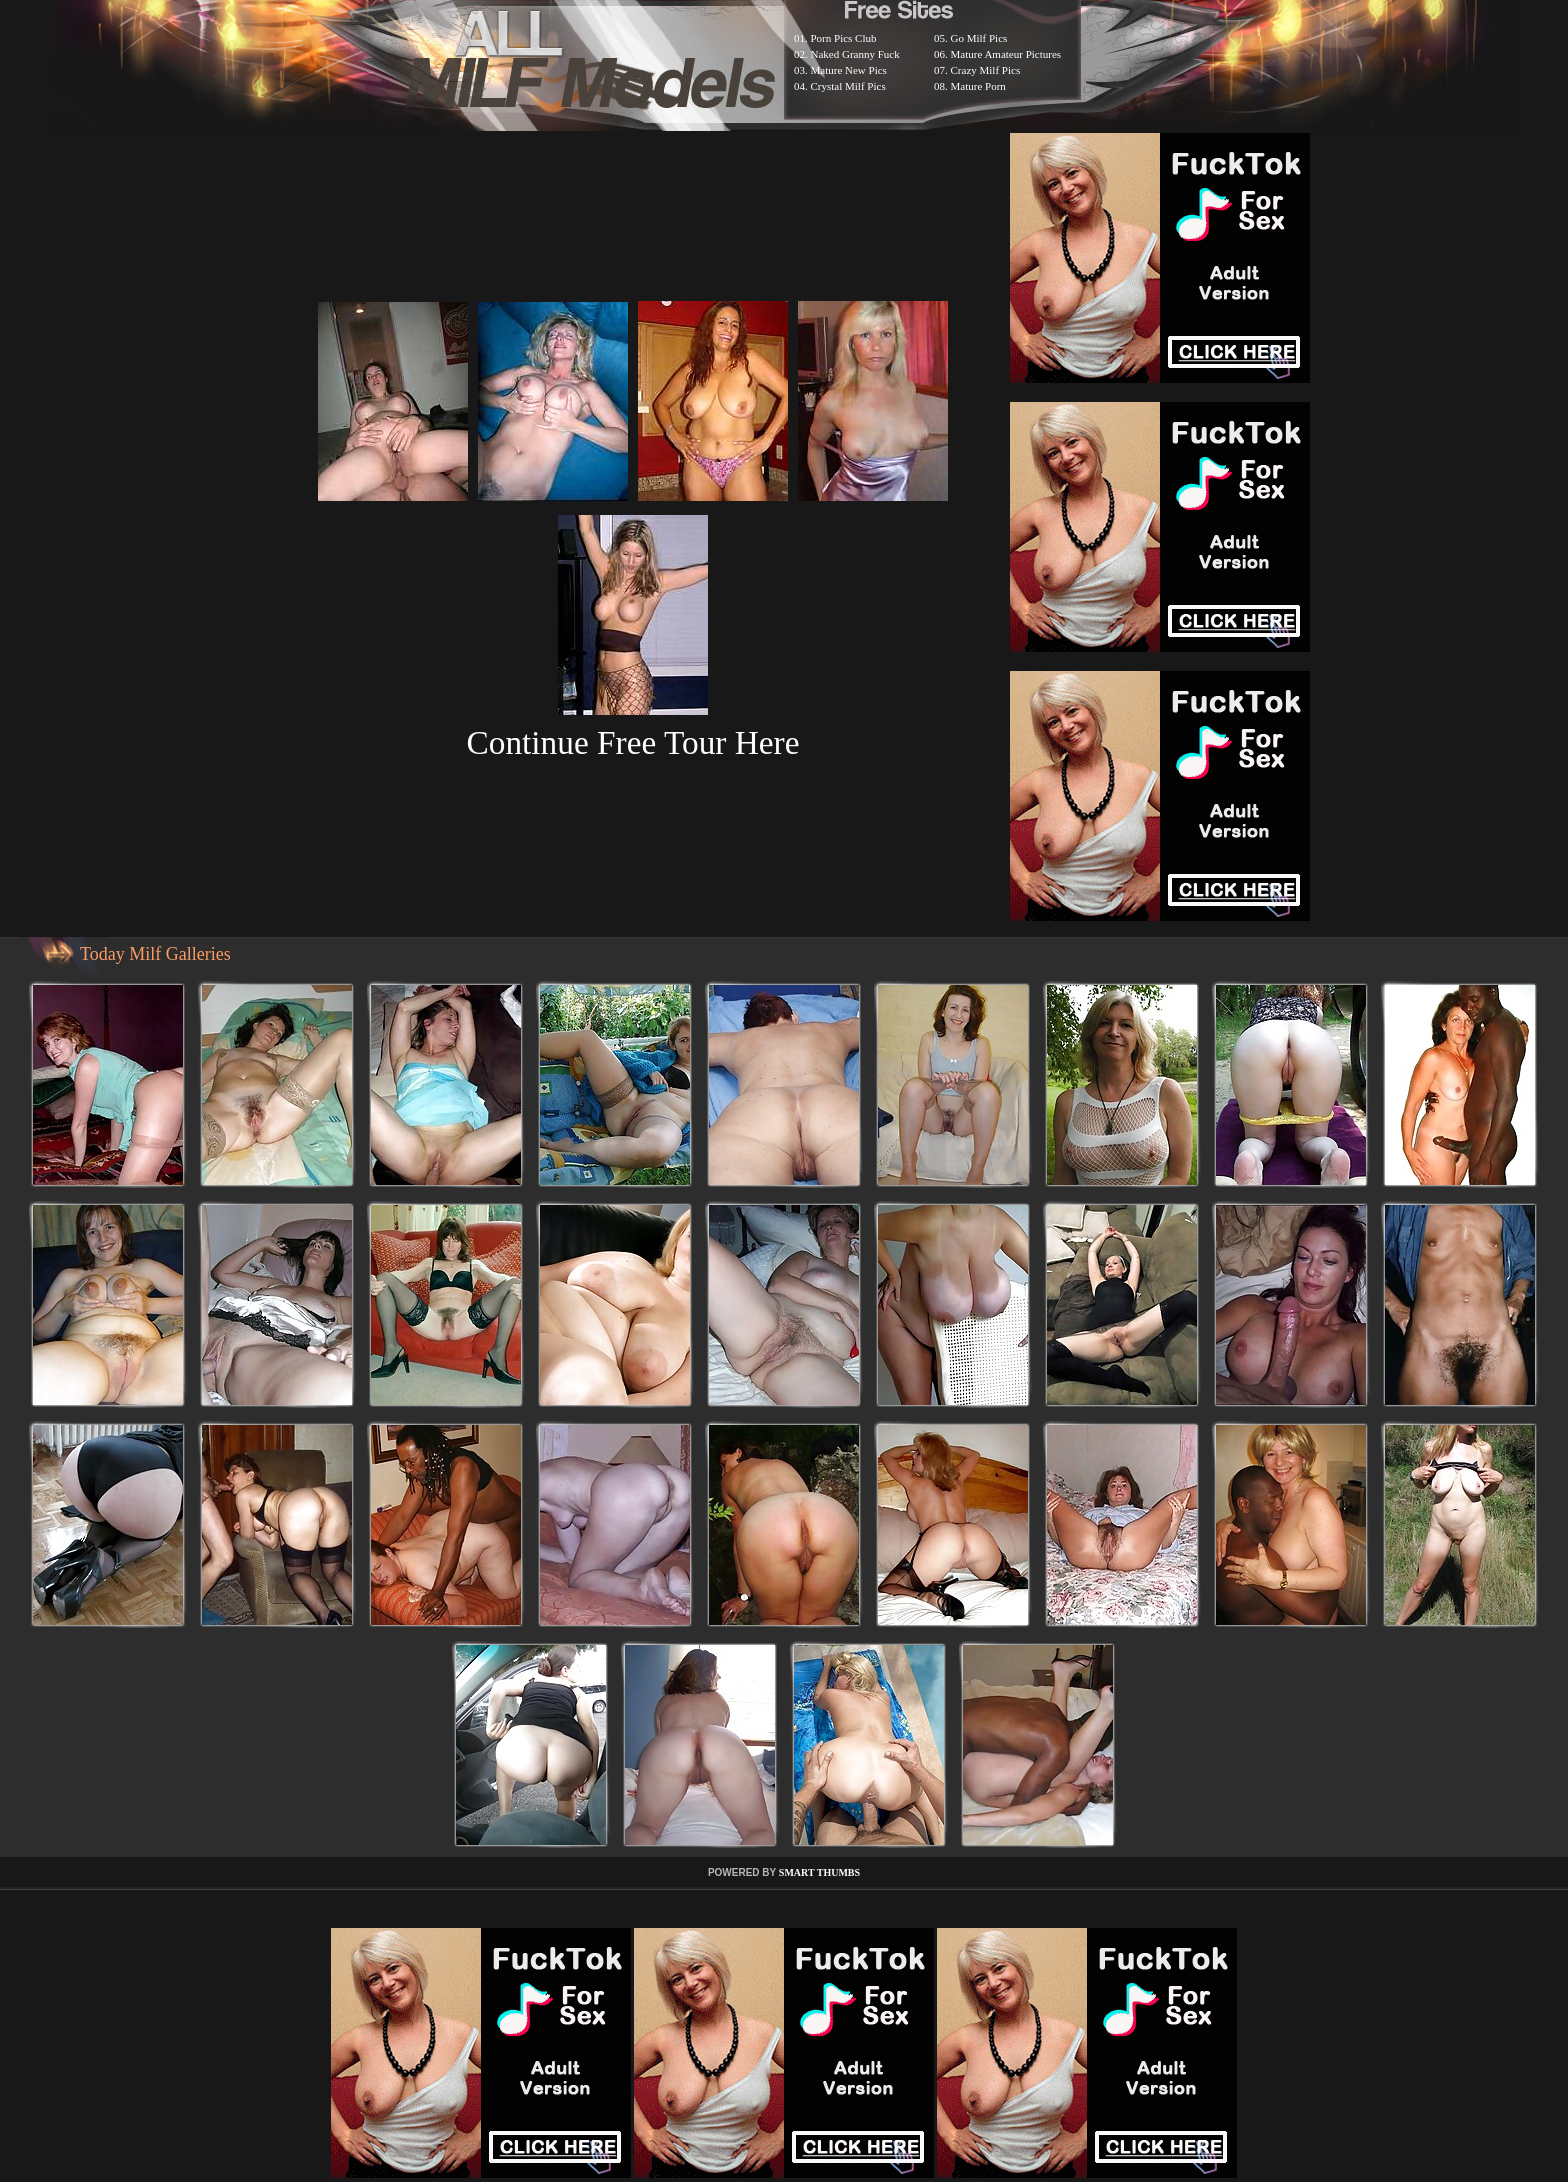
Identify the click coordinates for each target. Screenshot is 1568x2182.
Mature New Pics (849, 70)
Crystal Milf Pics (848, 86)
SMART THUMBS (819, 1872)
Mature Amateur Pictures (1006, 54)
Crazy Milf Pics (986, 70)
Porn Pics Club (844, 38)
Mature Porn (978, 86)
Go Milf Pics (979, 38)
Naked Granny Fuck (855, 54)
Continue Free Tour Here (632, 742)
